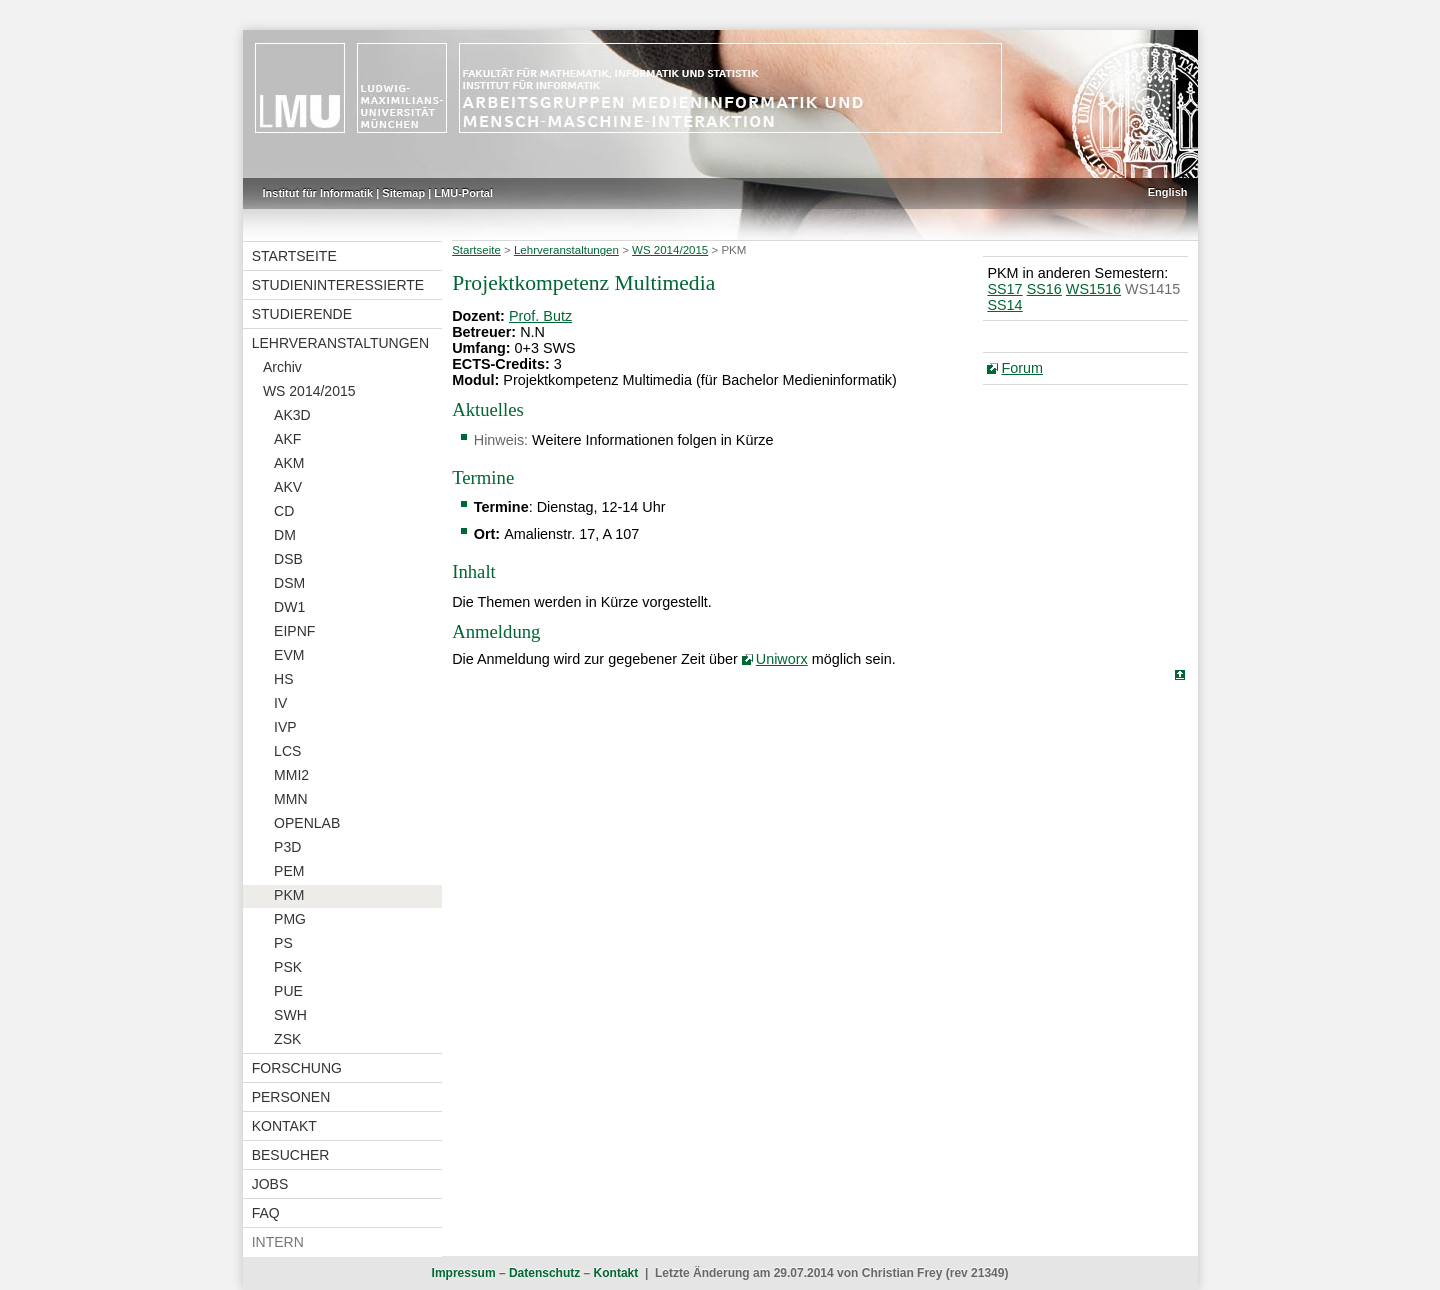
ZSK (287, 1039)
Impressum (464, 1273)
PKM (289, 895)
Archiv (282, 367)
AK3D (292, 415)
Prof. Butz (540, 316)
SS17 (1004, 289)
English (1168, 192)
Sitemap (403, 193)
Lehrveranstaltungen (340, 343)
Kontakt (284, 1126)
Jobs (270, 1184)
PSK (288, 967)
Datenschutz (544, 1273)
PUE (288, 991)
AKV (288, 487)
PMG (290, 919)
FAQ (266, 1213)
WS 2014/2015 (309, 391)
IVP (285, 727)
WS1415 (1152, 289)
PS (283, 943)
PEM (289, 871)
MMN (290, 799)
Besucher (291, 1155)
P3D (287, 847)
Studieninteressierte (338, 285)
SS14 (1004, 305)
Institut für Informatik (318, 193)
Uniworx (782, 659)
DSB (288, 559)
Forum (1022, 368)
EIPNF (294, 631)
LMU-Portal (463, 193)
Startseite (294, 256)
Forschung (297, 1068)
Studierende (302, 314)
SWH (290, 1015)
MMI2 (291, 775)
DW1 (289, 607)
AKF (287, 439)
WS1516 (1093, 289)
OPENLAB (307, 823)
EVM (289, 655)
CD (284, 511)
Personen (291, 1097)
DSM (289, 583)
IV (280, 703)
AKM (289, 463)
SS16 (1044, 289)
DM (285, 535)
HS (283, 679)
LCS (287, 751)
